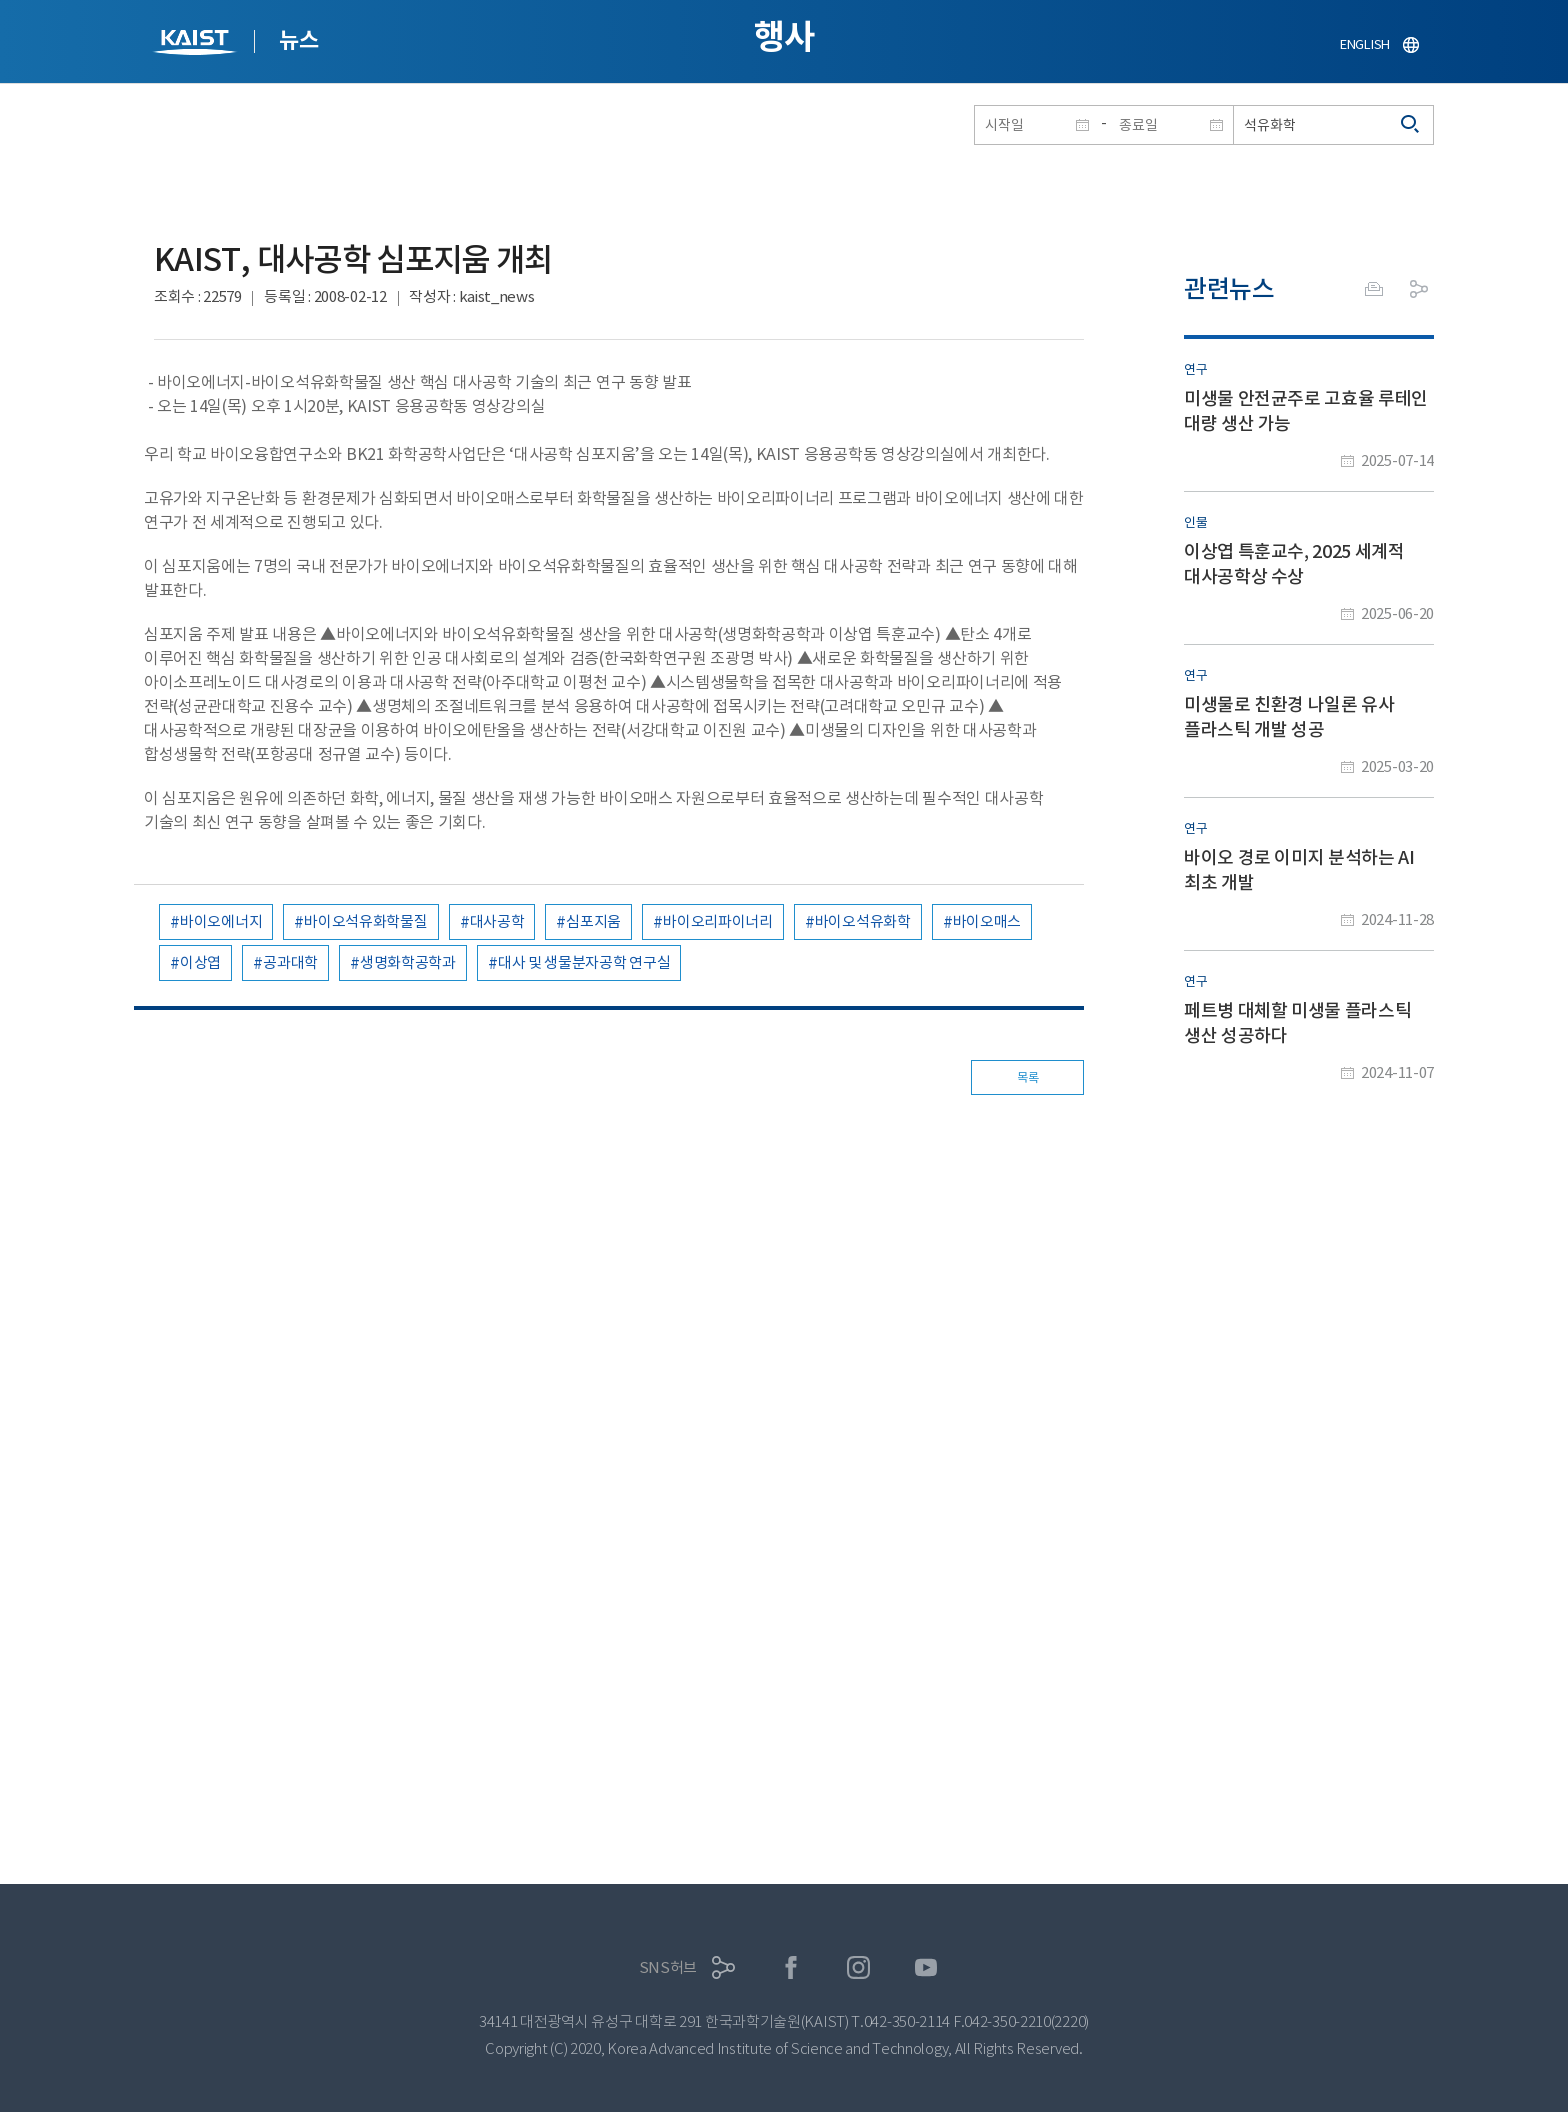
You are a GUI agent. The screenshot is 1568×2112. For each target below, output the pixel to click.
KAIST (197, 44)
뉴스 (298, 40)
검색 (1411, 125)
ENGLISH (1365, 44)
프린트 (1374, 289)
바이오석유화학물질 (365, 921)
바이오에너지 (221, 921)
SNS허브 (668, 1967)
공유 (1419, 289)
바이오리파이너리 (718, 921)
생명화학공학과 (408, 962)
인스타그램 (858, 1967)
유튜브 (926, 1967)
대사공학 (497, 921)
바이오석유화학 (863, 921)
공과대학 (290, 962)
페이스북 (791, 1967)
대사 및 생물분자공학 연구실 (584, 962)
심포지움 (593, 921)
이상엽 (200, 962)
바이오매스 (987, 921)
